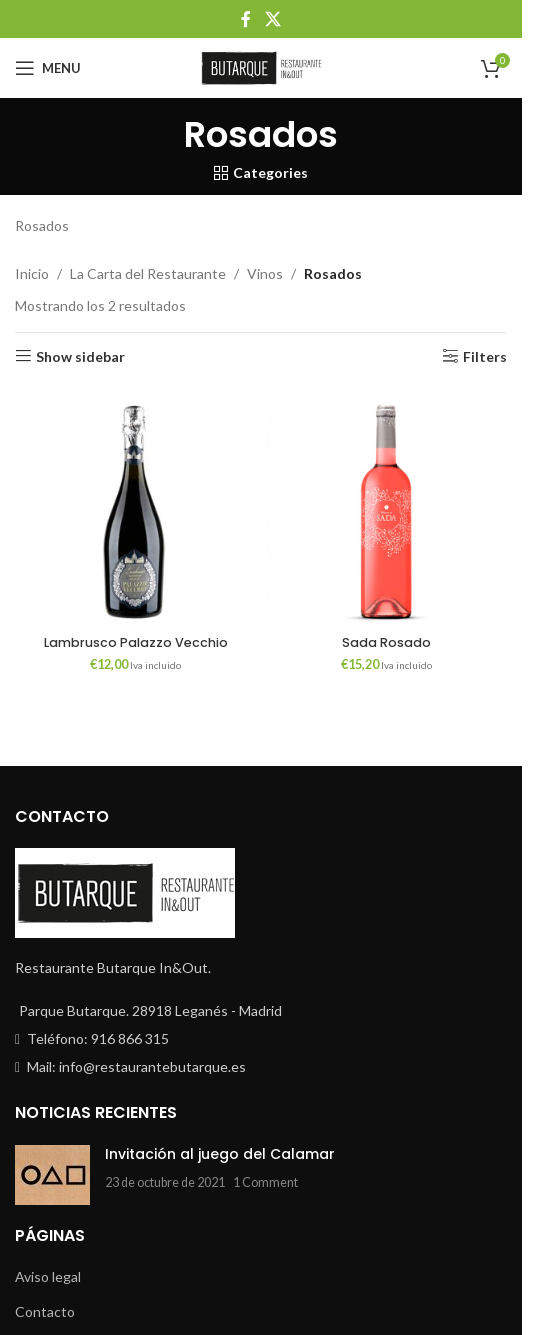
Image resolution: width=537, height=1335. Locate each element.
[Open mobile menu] (48, 68)
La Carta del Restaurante (148, 273)
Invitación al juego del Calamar (220, 1154)
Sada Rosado (386, 642)
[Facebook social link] (246, 19)
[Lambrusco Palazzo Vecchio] (135, 505)
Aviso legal (48, 1276)
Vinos (265, 273)
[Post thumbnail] (52, 1175)
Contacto (45, 1311)
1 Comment (265, 1182)
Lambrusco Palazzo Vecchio (136, 642)
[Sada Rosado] (386, 505)
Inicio (32, 273)
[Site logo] (261, 66)
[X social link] (272, 19)
